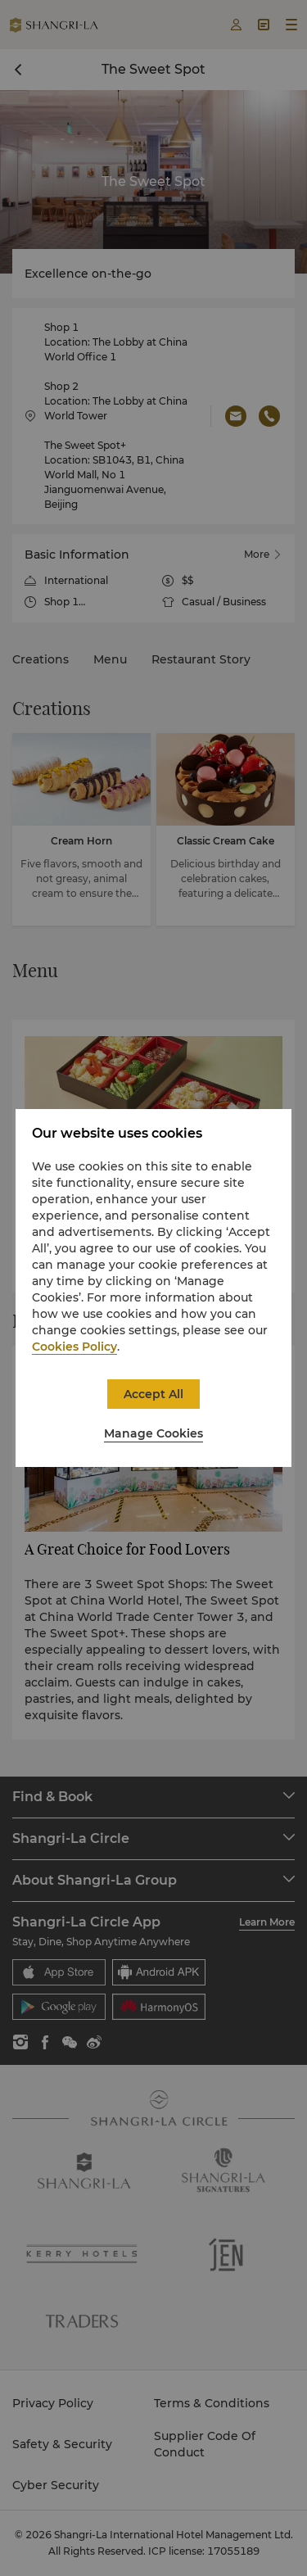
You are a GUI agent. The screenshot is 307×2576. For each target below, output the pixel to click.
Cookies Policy (74, 1346)
